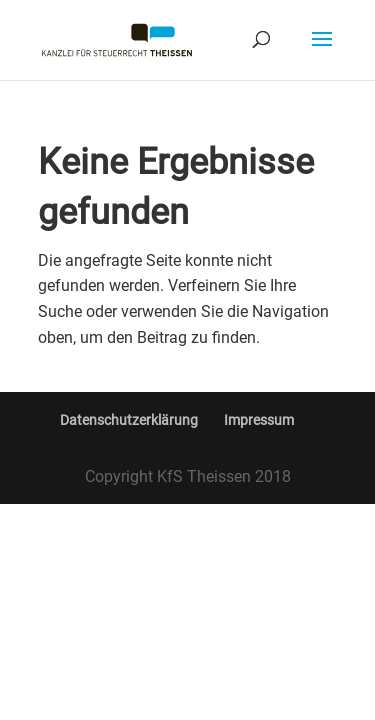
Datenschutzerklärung (129, 420)
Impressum (259, 420)
